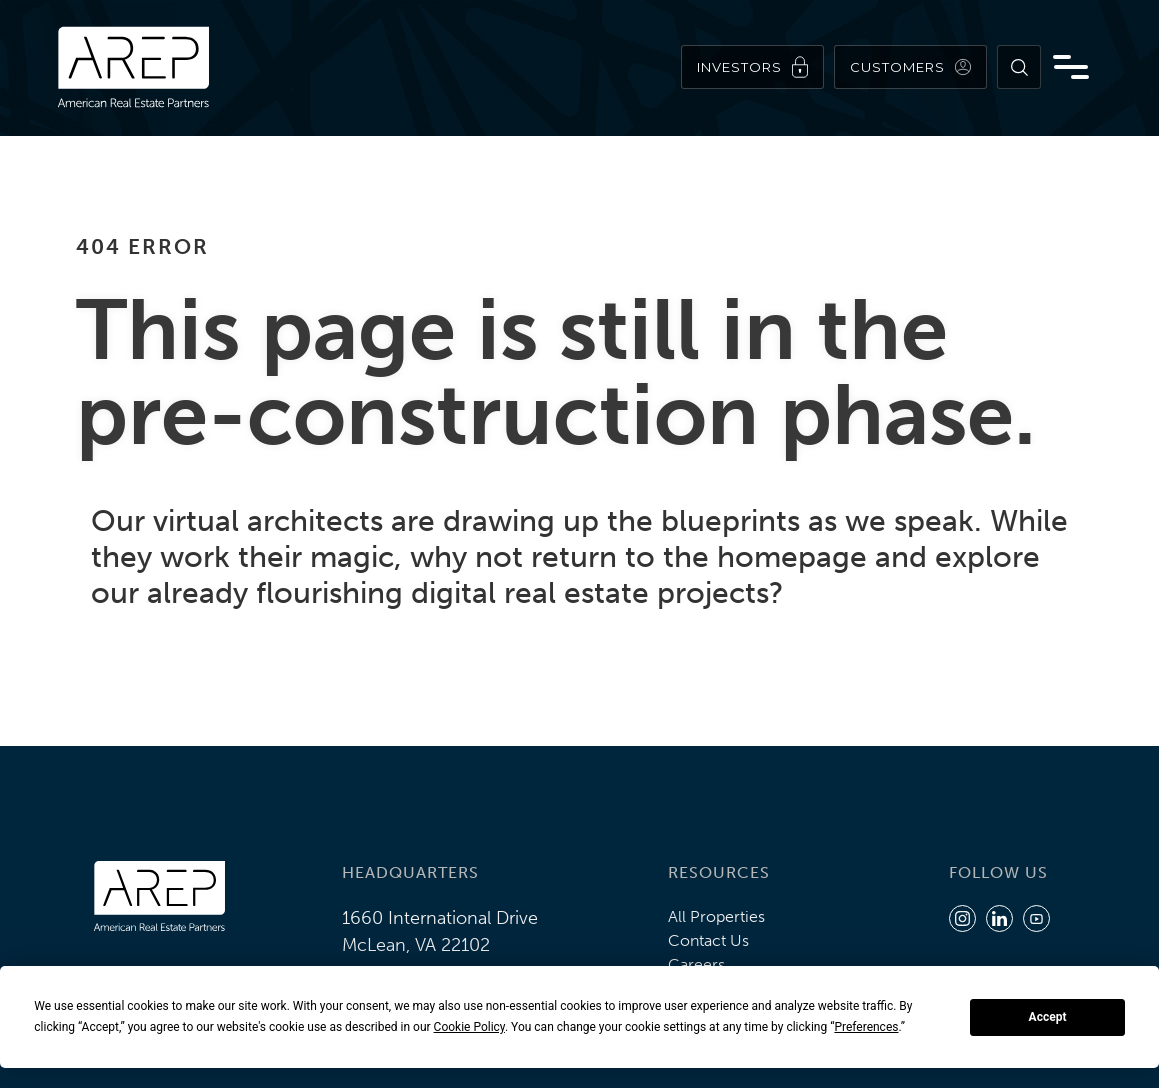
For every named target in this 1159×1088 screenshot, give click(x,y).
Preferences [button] (866, 1027)
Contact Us (708, 940)
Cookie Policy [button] (469, 1027)
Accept (1048, 1017)
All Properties (716, 916)
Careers (696, 964)
